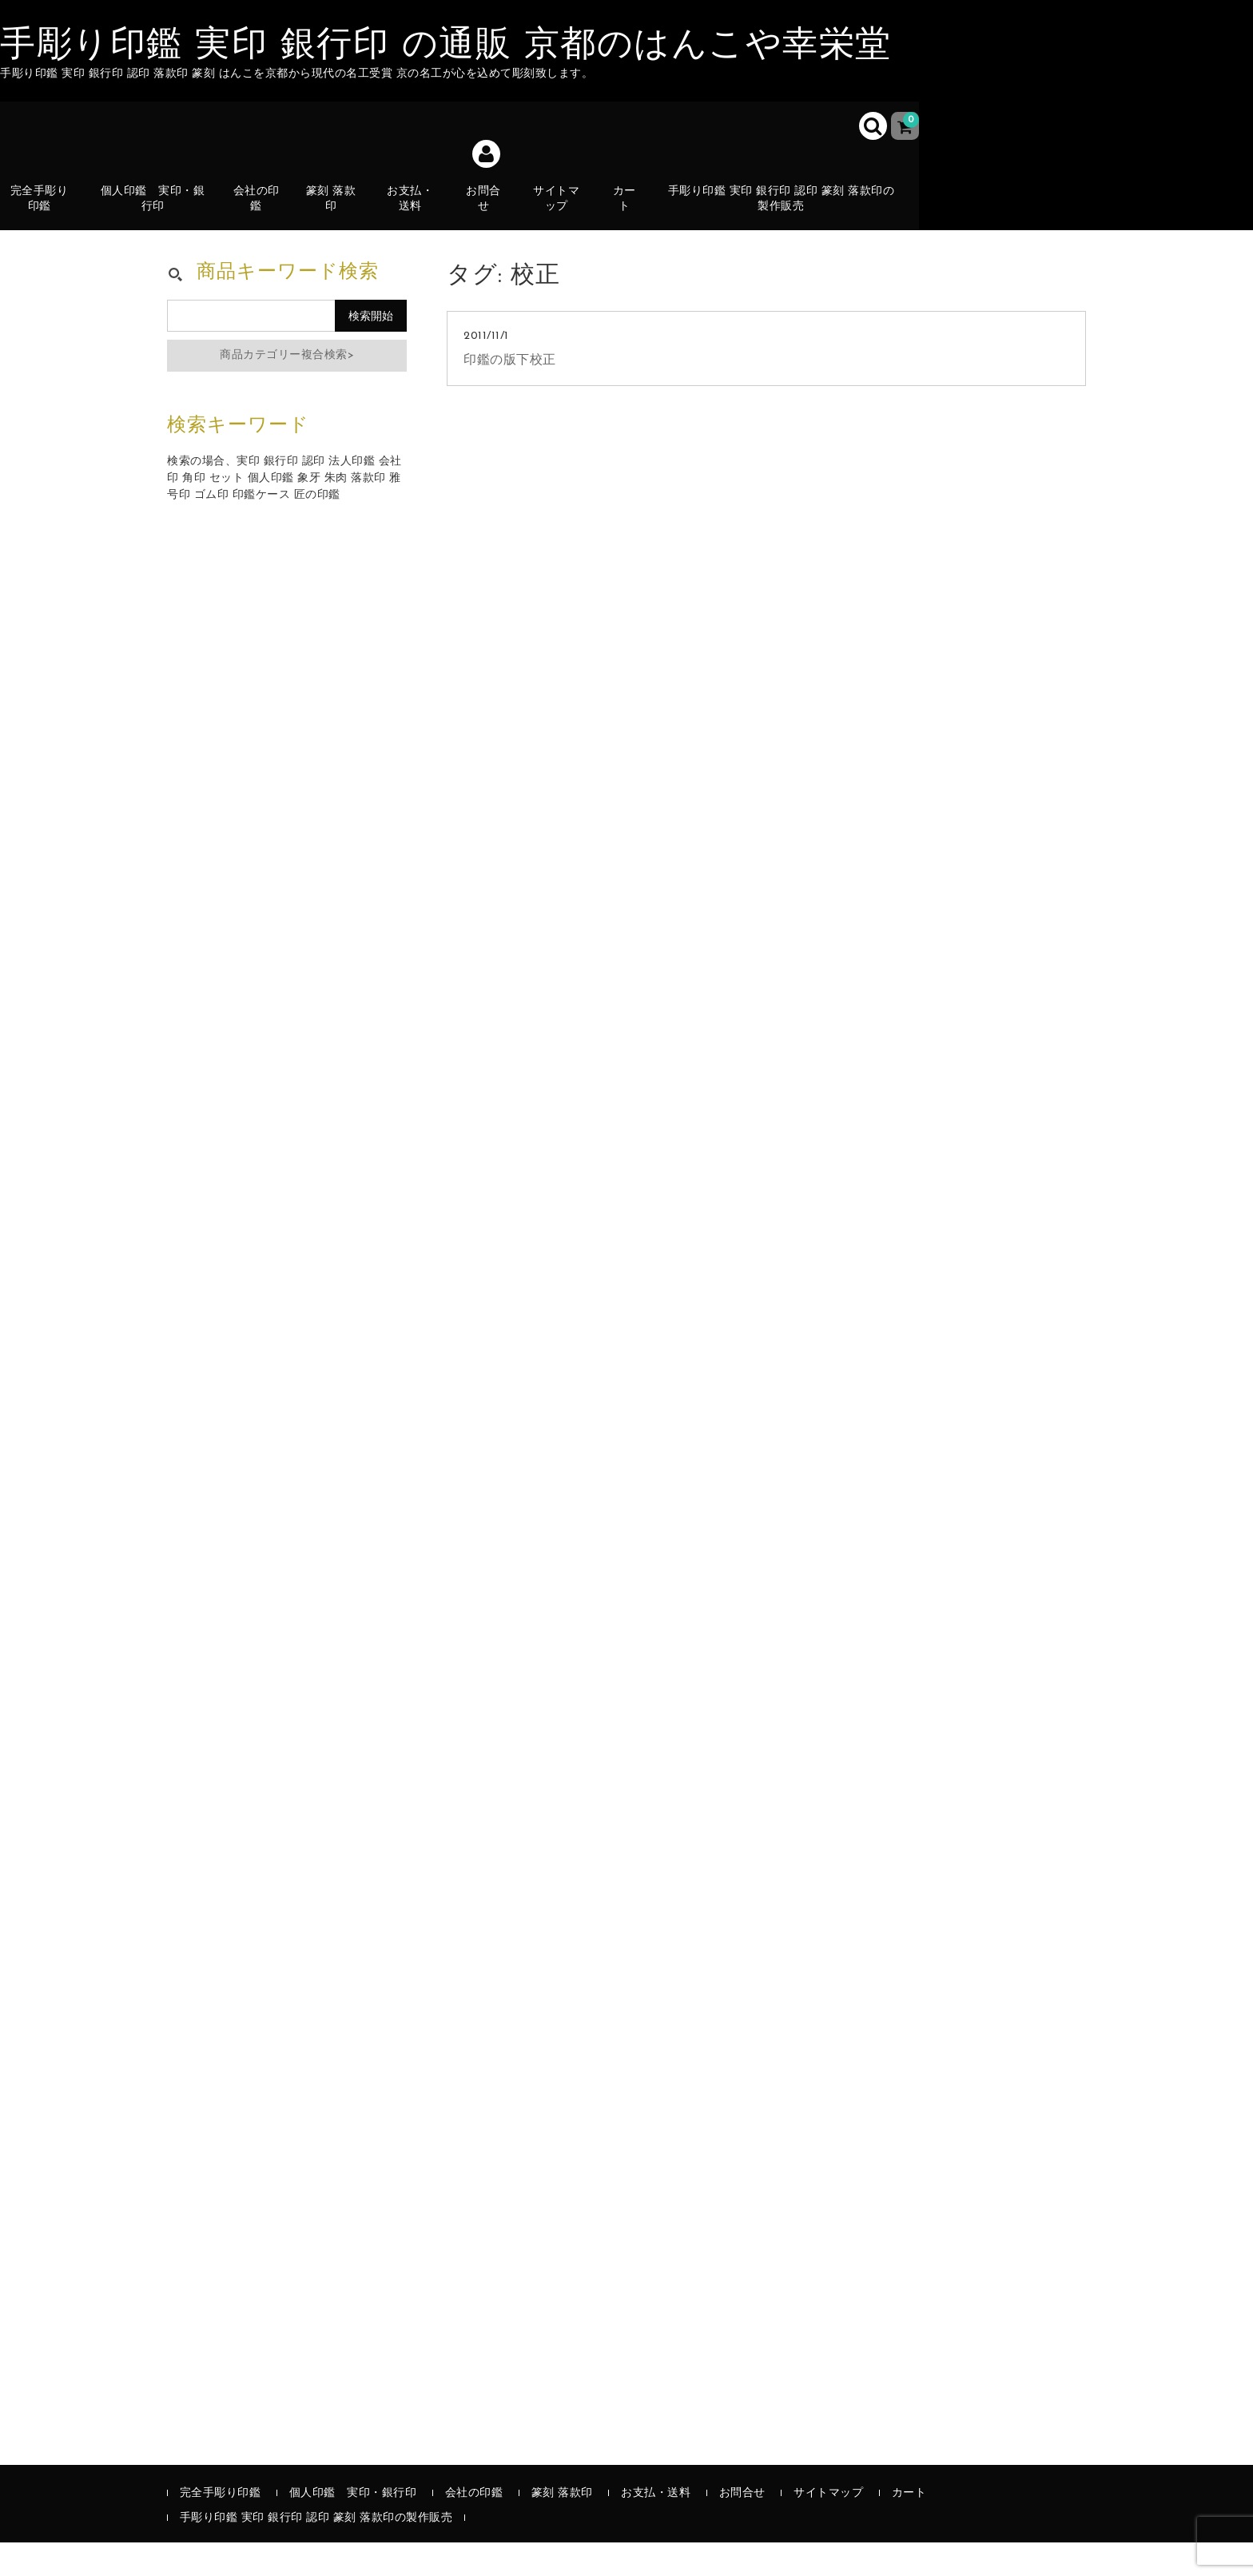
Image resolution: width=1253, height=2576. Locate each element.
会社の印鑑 (262, 212)
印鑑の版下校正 (509, 394)
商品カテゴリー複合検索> (287, 389)
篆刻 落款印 (337, 212)
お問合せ (490, 212)
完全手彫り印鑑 (46, 212)
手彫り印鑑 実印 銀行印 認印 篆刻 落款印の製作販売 (789, 212)
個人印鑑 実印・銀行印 (160, 212)
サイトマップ (563, 212)
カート (632, 221)
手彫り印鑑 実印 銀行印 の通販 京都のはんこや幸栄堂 (446, 46)
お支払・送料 (417, 221)
